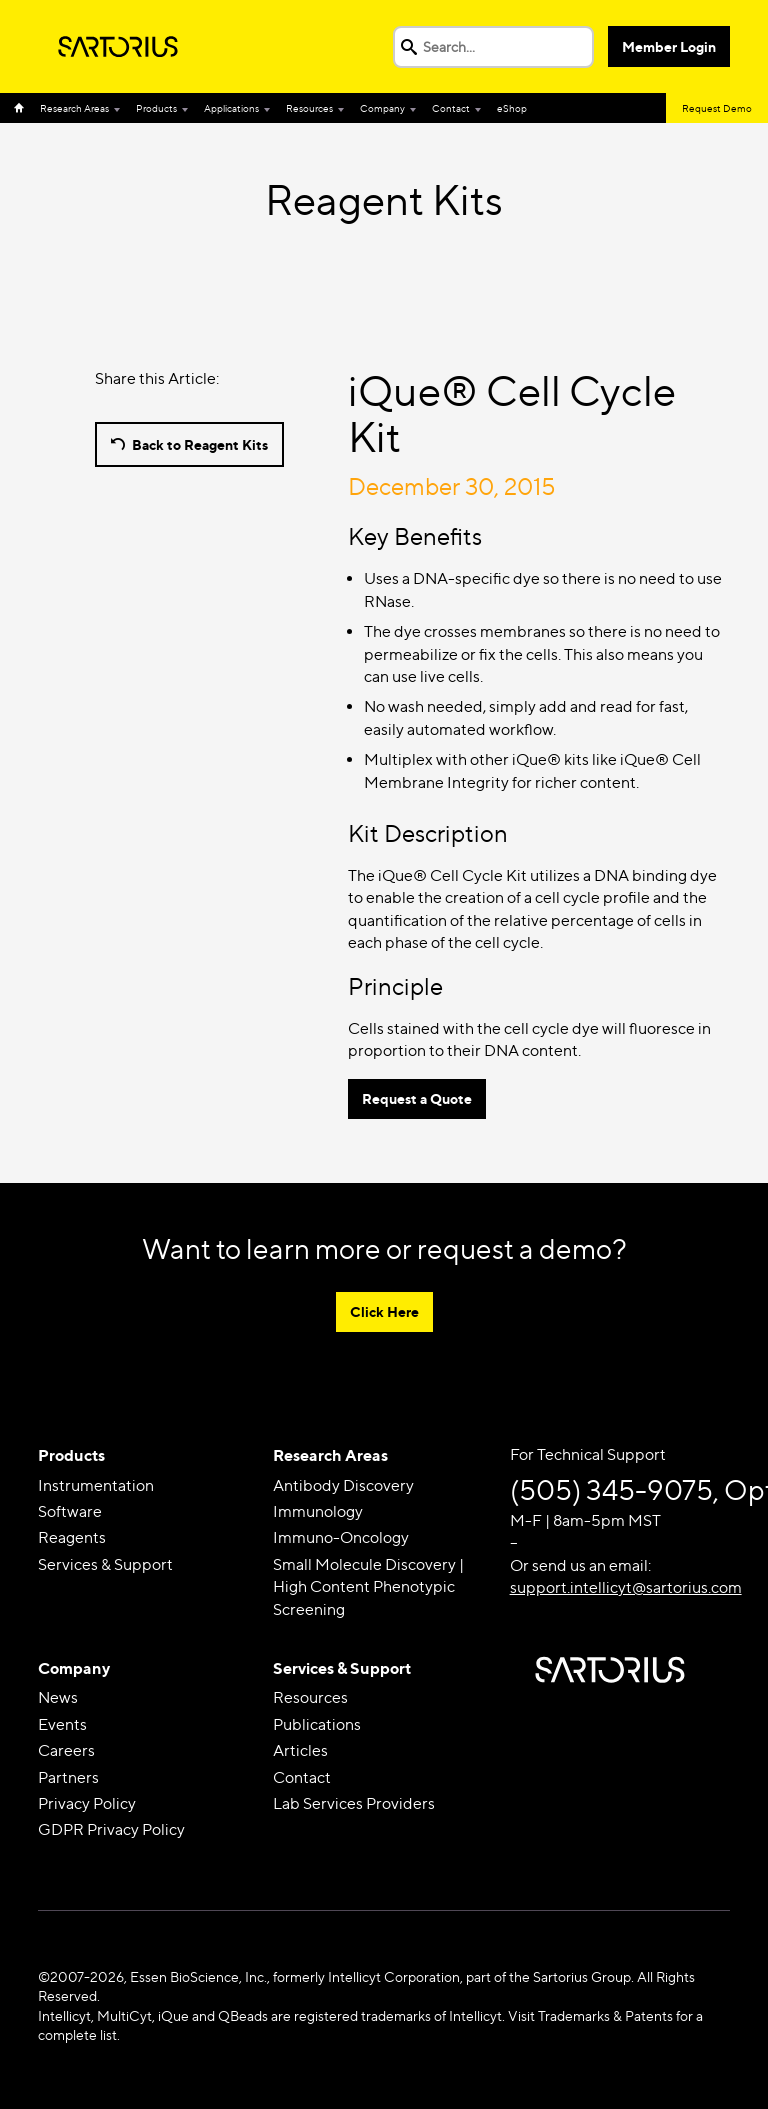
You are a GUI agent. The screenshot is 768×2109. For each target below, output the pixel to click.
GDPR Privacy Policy (111, 1829)
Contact (451, 108)
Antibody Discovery (343, 1485)
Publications (317, 1724)
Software (70, 1511)
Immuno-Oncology (341, 1537)
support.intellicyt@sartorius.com (626, 1587)
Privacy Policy (87, 1803)
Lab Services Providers (354, 1803)
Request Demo (717, 108)
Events (62, 1724)
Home (23, 108)
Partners (68, 1777)
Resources (309, 108)
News (58, 1697)
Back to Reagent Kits (200, 444)
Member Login (669, 46)
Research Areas (74, 108)
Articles (300, 1750)
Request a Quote (417, 1098)
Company (382, 108)
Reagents (72, 1537)
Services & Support (105, 1564)
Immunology (318, 1511)
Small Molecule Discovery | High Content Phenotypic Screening (368, 1587)
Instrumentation (96, 1485)
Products (156, 108)
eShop (512, 108)
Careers (66, 1750)
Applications (231, 108)
